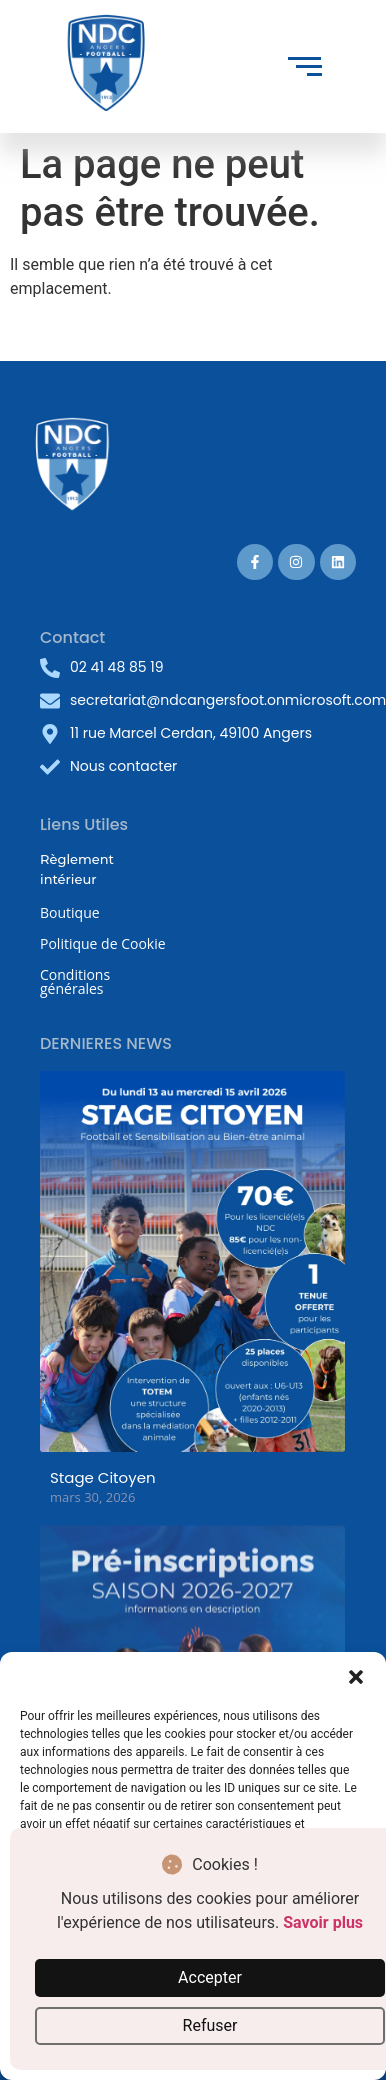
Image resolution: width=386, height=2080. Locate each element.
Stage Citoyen (103, 1477)
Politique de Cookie (103, 943)
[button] (356, 1677)
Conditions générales (75, 981)
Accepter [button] (210, 1977)
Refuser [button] (210, 2025)
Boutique (70, 912)
